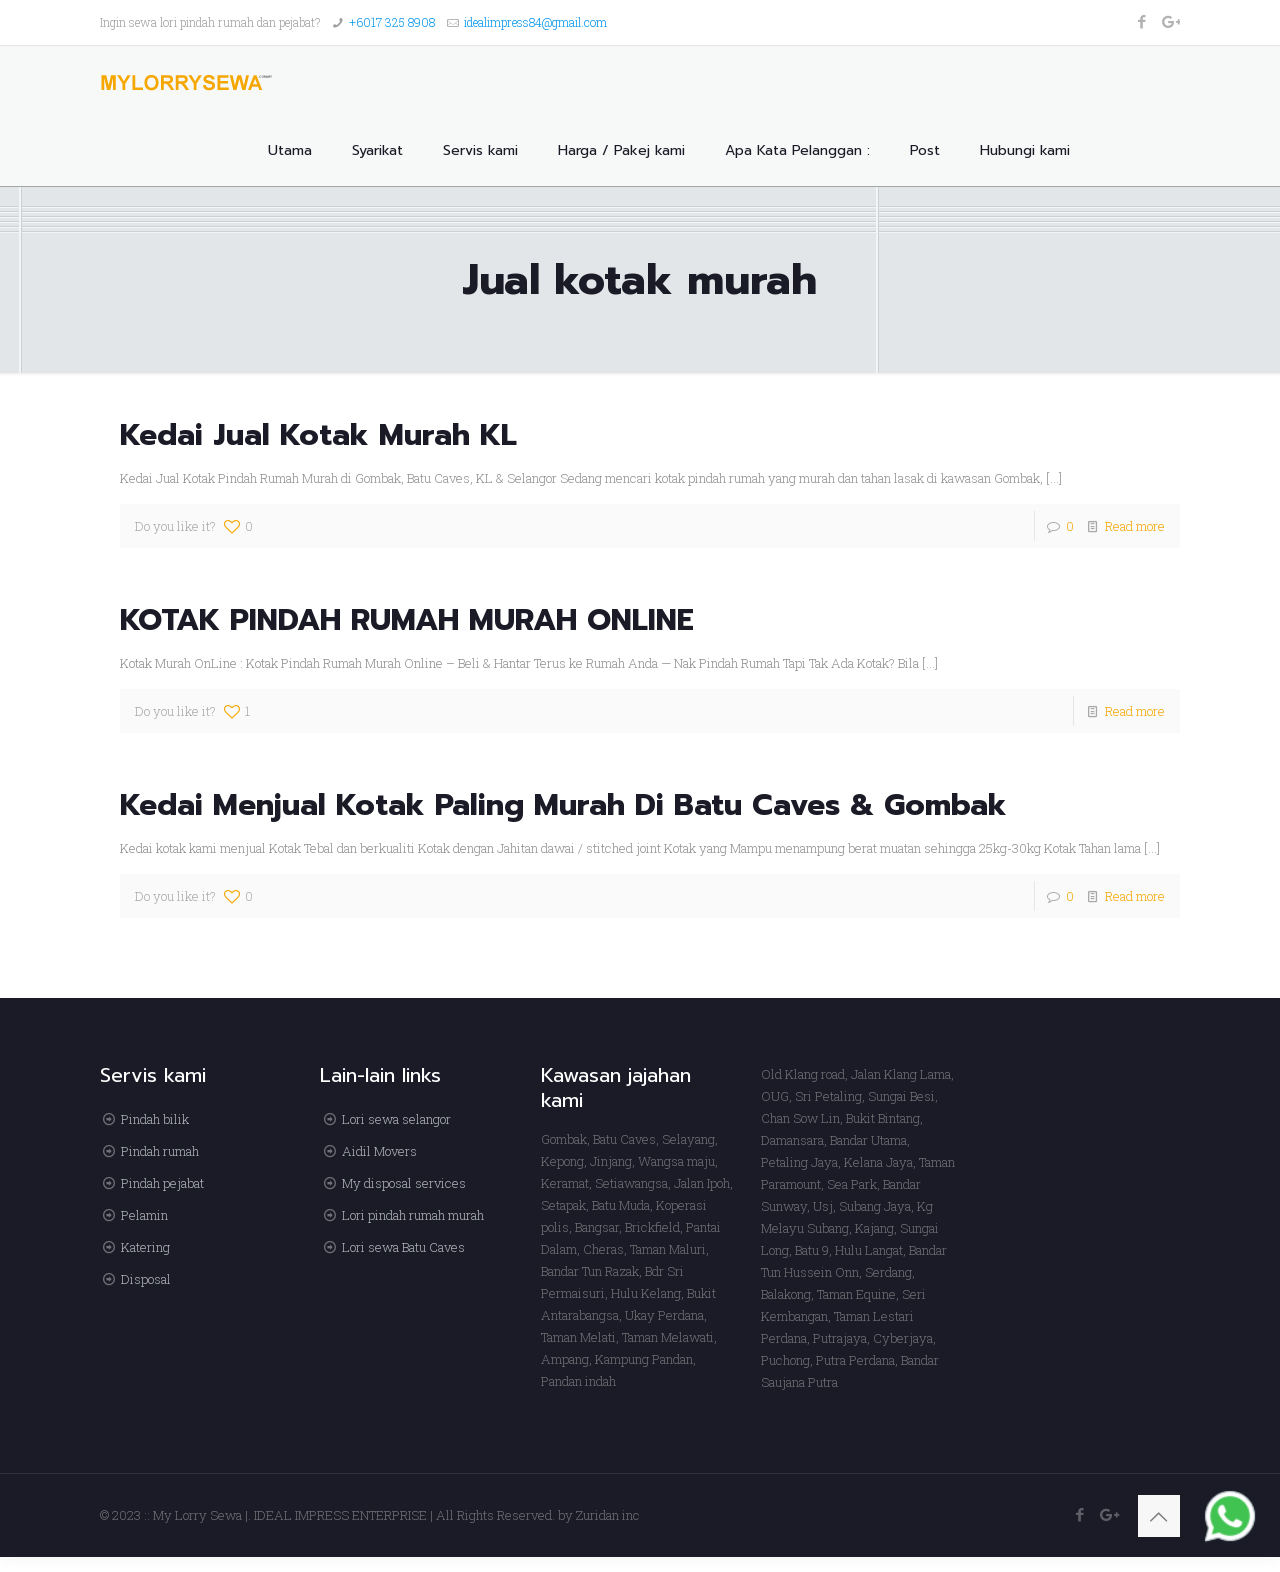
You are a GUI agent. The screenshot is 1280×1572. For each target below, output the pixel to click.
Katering (145, 1247)
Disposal (146, 1279)
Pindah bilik (155, 1119)
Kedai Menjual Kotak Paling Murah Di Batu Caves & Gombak (563, 805)
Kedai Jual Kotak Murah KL (318, 435)
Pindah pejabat (162, 1183)
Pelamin (144, 1215)
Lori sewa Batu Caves (403, 1247)
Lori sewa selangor (396, 1119)
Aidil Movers (379, 1151)
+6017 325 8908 (392, 22)
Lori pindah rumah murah (413, 1215)
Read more (1135, 526)
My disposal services (404, 1183)
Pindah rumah (160, 1151)
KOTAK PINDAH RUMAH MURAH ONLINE (407, 620)
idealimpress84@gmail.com (535, 22)
